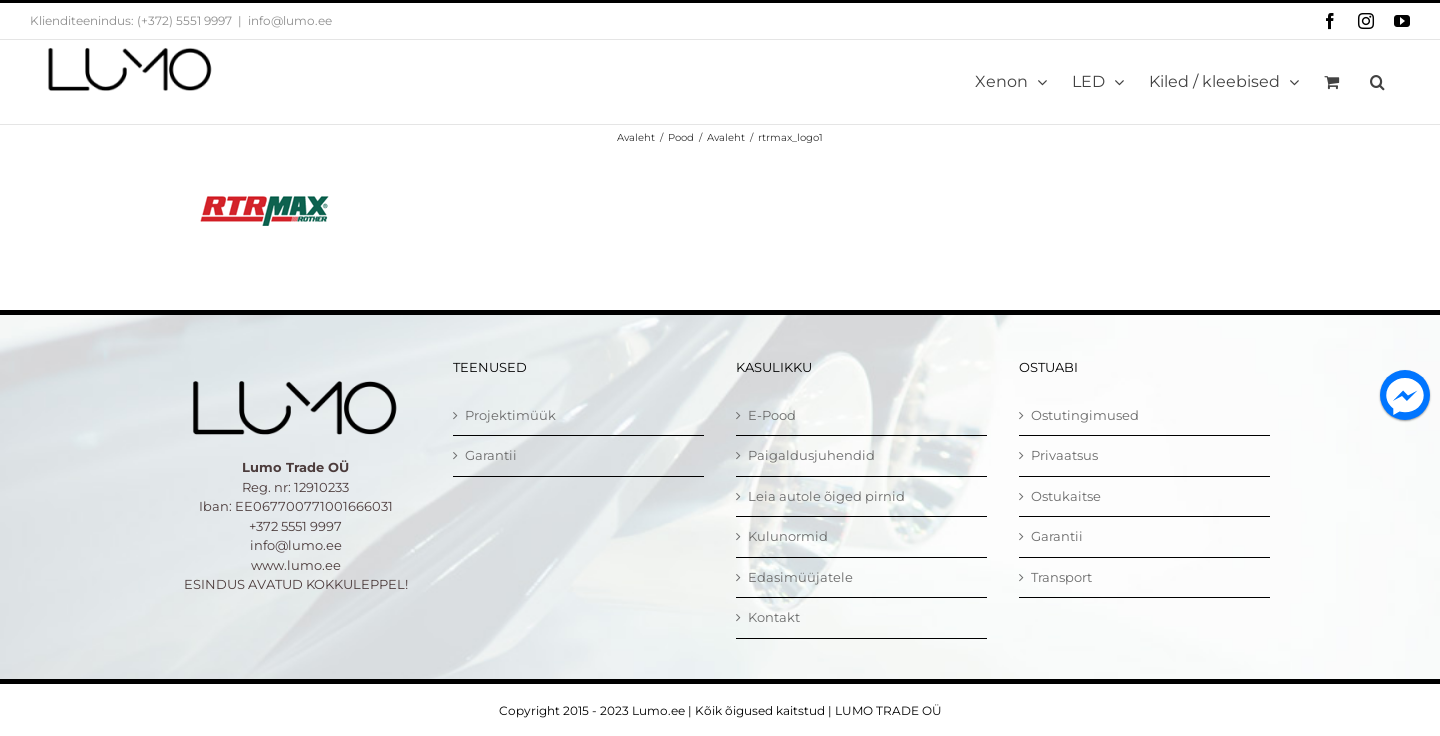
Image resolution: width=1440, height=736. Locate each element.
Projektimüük (510, 415)
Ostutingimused (1085, 415)
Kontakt (774, 617)
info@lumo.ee (290, 20)
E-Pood (772, 415)
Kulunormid (788, 536)
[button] (1377, 82)
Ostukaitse (1066, 496)
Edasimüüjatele (800, 577)
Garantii (491, 455)
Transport (1061, 577)
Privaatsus (1064, 455)
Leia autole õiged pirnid (826, 496)
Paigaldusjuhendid (811, 455)
